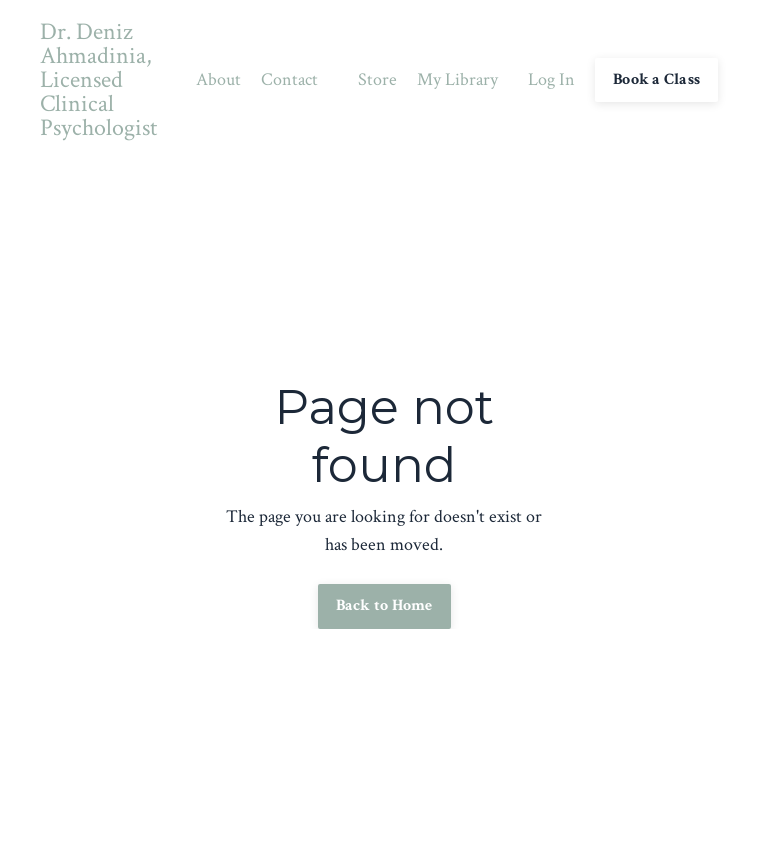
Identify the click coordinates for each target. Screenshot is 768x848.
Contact (289, 79)
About (218, 79)
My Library (457, 79)
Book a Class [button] (656, 79)
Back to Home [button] (384, 605)
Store (377, 79)
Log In (551, 79)
